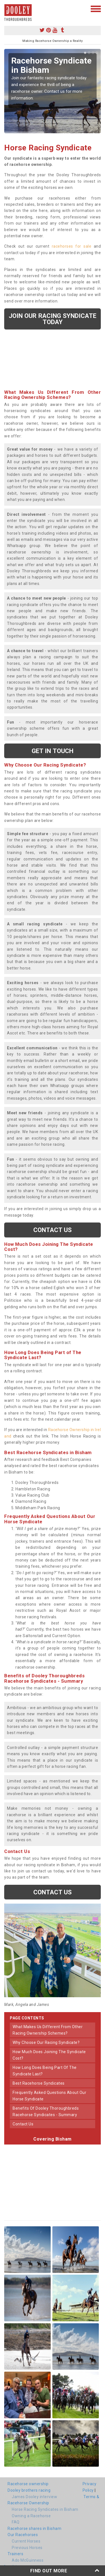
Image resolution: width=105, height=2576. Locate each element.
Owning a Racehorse (31, 2516)
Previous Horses (27, 2547)
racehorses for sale (71, 246)
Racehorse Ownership (28, 2503)
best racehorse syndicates (39, 2083)
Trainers (15, 2554)
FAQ (16, 2522)
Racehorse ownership (28, 2484)
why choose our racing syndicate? (46, 2042)
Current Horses (26, 2541)
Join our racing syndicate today (53, 319)
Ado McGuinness (27, 2560)
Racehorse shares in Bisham (34, 2528)
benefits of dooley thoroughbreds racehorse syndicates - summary (46, 2111)
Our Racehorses (23, 2534)
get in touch (52, 750)
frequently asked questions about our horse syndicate (49, 2095)
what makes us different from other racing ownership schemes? (48, 2029)
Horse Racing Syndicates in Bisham (45, 2509)
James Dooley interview (34, 2496)
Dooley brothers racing (29, 2490)
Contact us (52, 1229)
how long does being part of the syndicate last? (45, 2070)
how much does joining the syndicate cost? (49, 2054)
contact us (23, 2124)
